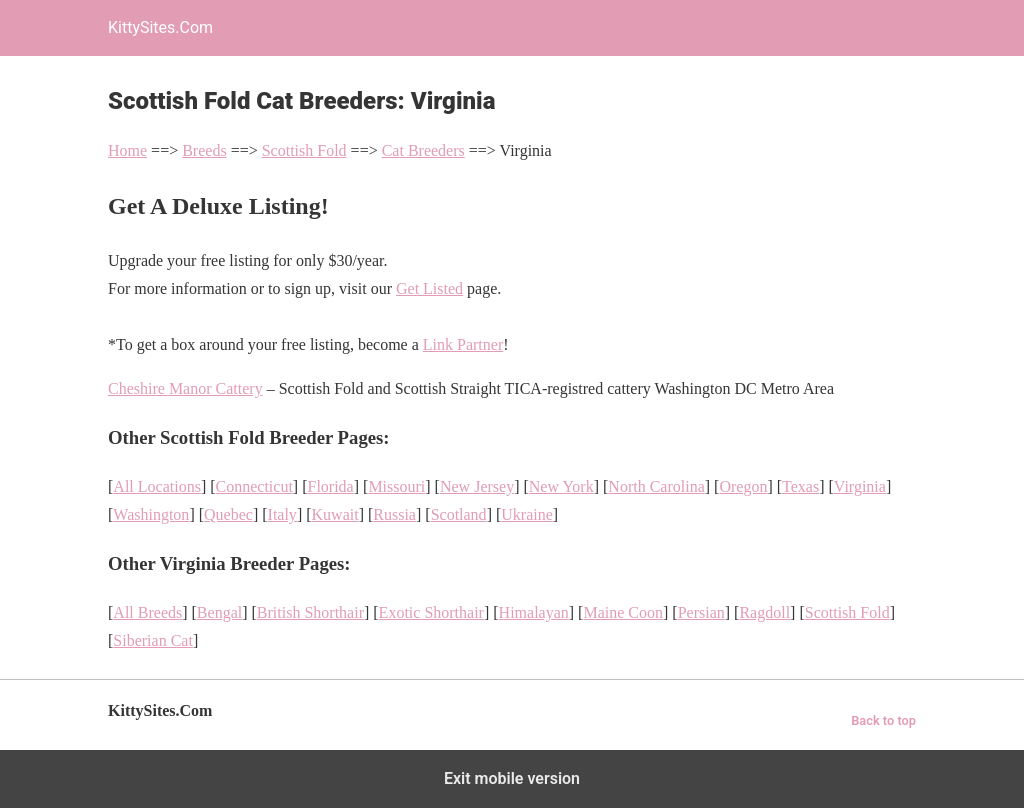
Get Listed (429, 288)
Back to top (883, 720)
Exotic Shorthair (431, 612)
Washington (151, 514)
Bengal (219, 612)
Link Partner (463, 344)
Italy (282, 514)
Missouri (396, 486)
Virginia (860, 486)
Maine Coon (623, 612)
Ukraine (527, 514)
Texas (800, 486)
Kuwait (335, 514)
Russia (394, 514)
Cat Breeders (423, 150)
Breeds (204, 150)
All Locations (157, 486)
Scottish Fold (304, 150)
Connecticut (254, 486)
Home (127, 150)
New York (561, 486)
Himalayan (534, 612)
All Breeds (147, 612)
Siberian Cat (153, 640)
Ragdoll (764, 612)
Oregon (743, 486)
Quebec (228, 514)
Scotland (459, 514)
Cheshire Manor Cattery (185, 388)
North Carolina (656, 486)
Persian (701, 612)
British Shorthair (310, 612)
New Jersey (477, 486)
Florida (331, 486)
